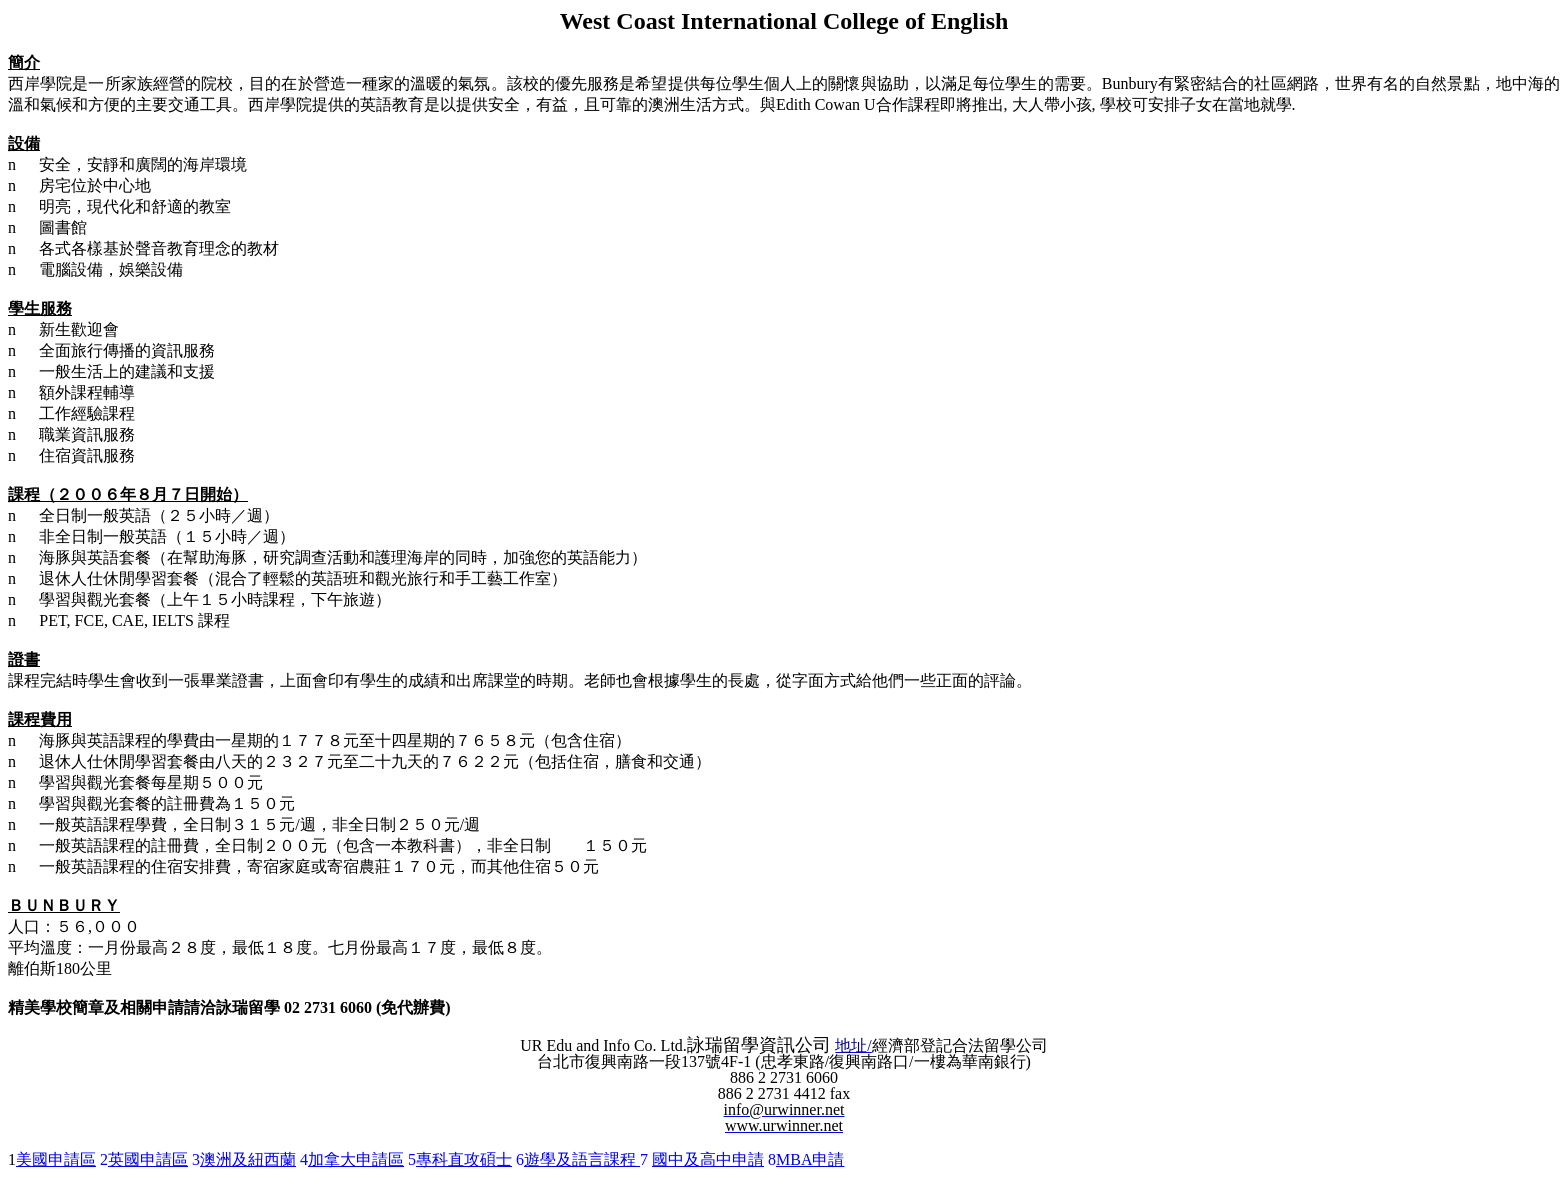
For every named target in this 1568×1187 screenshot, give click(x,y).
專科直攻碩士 (464, 1159)
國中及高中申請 (708, 1159)
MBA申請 (810, 1159)
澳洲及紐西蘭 (248, 1159)
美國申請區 (56, 1159)
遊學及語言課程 (582, 1159)
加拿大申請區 (356, 1159)
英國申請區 (148, 1159)
